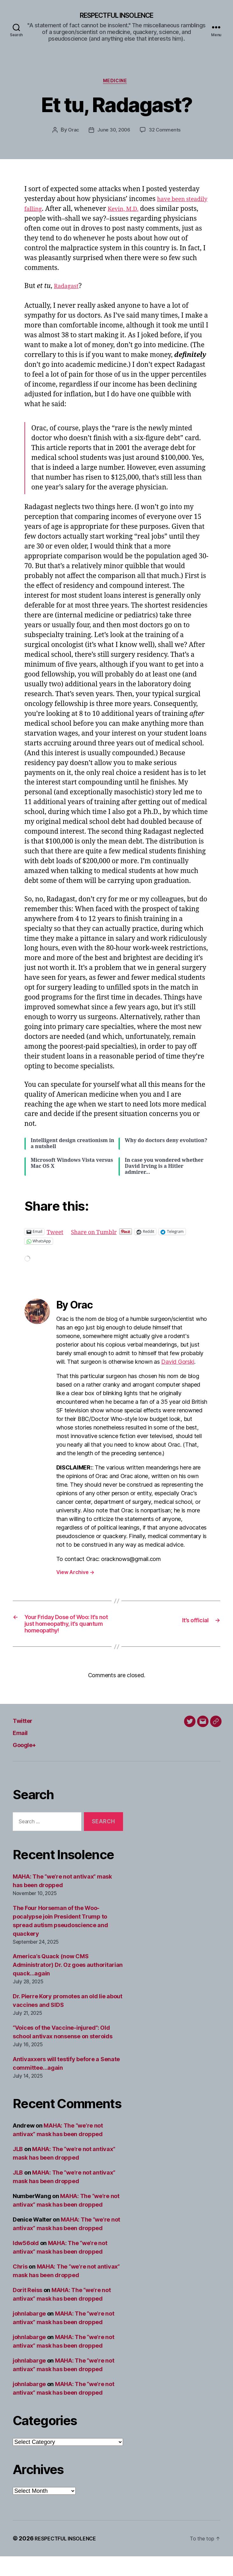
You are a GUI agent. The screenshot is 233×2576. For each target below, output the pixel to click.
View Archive (75, 1575)
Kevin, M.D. (155, 211)
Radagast (68, 289)
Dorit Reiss (27, 2309)
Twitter (25, 1740)
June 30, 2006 (113, 133)
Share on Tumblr (100, 1234)
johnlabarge (29, 2333)
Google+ (28, 1764)
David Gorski (177, 1364)
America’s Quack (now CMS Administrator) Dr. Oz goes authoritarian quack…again (68, 1984)
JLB (18, 2168)
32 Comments (165, 133)
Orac (72, 133)
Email (22, 1752)
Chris (20, 2286)
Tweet (56, 1234)
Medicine (116, 83)
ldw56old (26, 2262)
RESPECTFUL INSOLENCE (116, 16)
